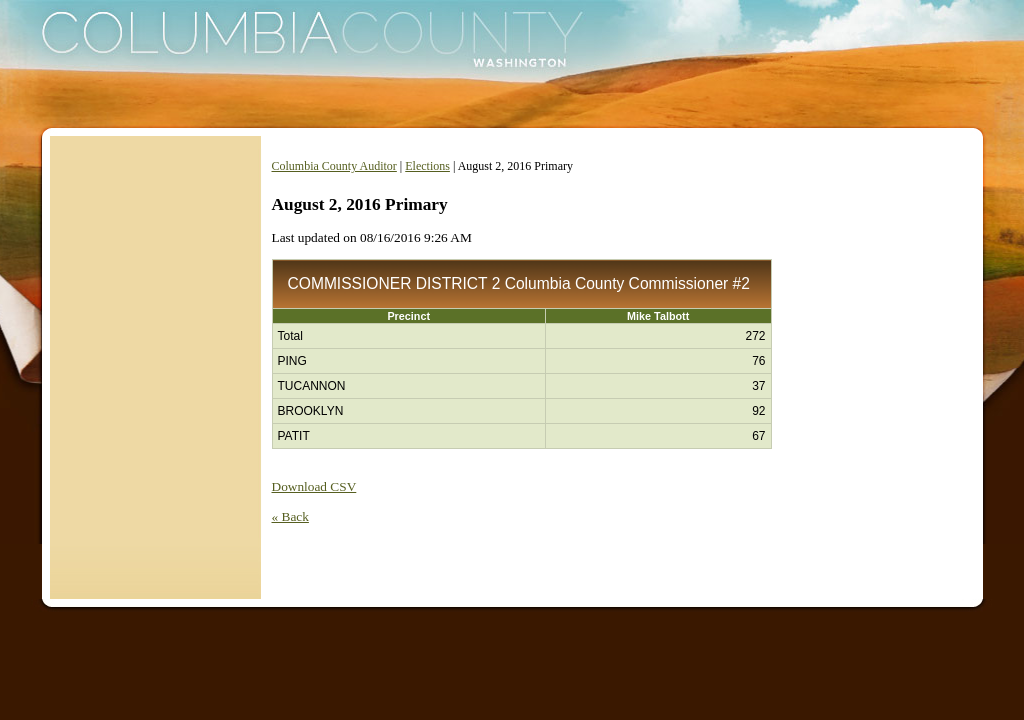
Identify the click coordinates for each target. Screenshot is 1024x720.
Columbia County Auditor (334, 166)
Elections (427, 166)
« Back (290, 516)
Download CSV (314, 486)
